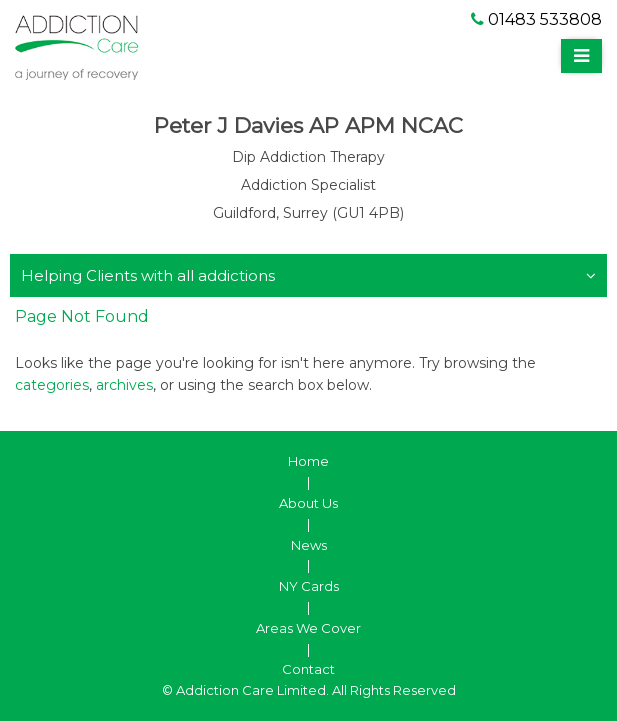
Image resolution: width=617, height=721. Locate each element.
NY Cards (309, 586)
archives (124, 385)
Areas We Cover (308, 628)
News (309, 545)
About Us (308, 503)
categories (52, 385)
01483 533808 (536, 19)
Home (308, 461)
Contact (308, 669)
